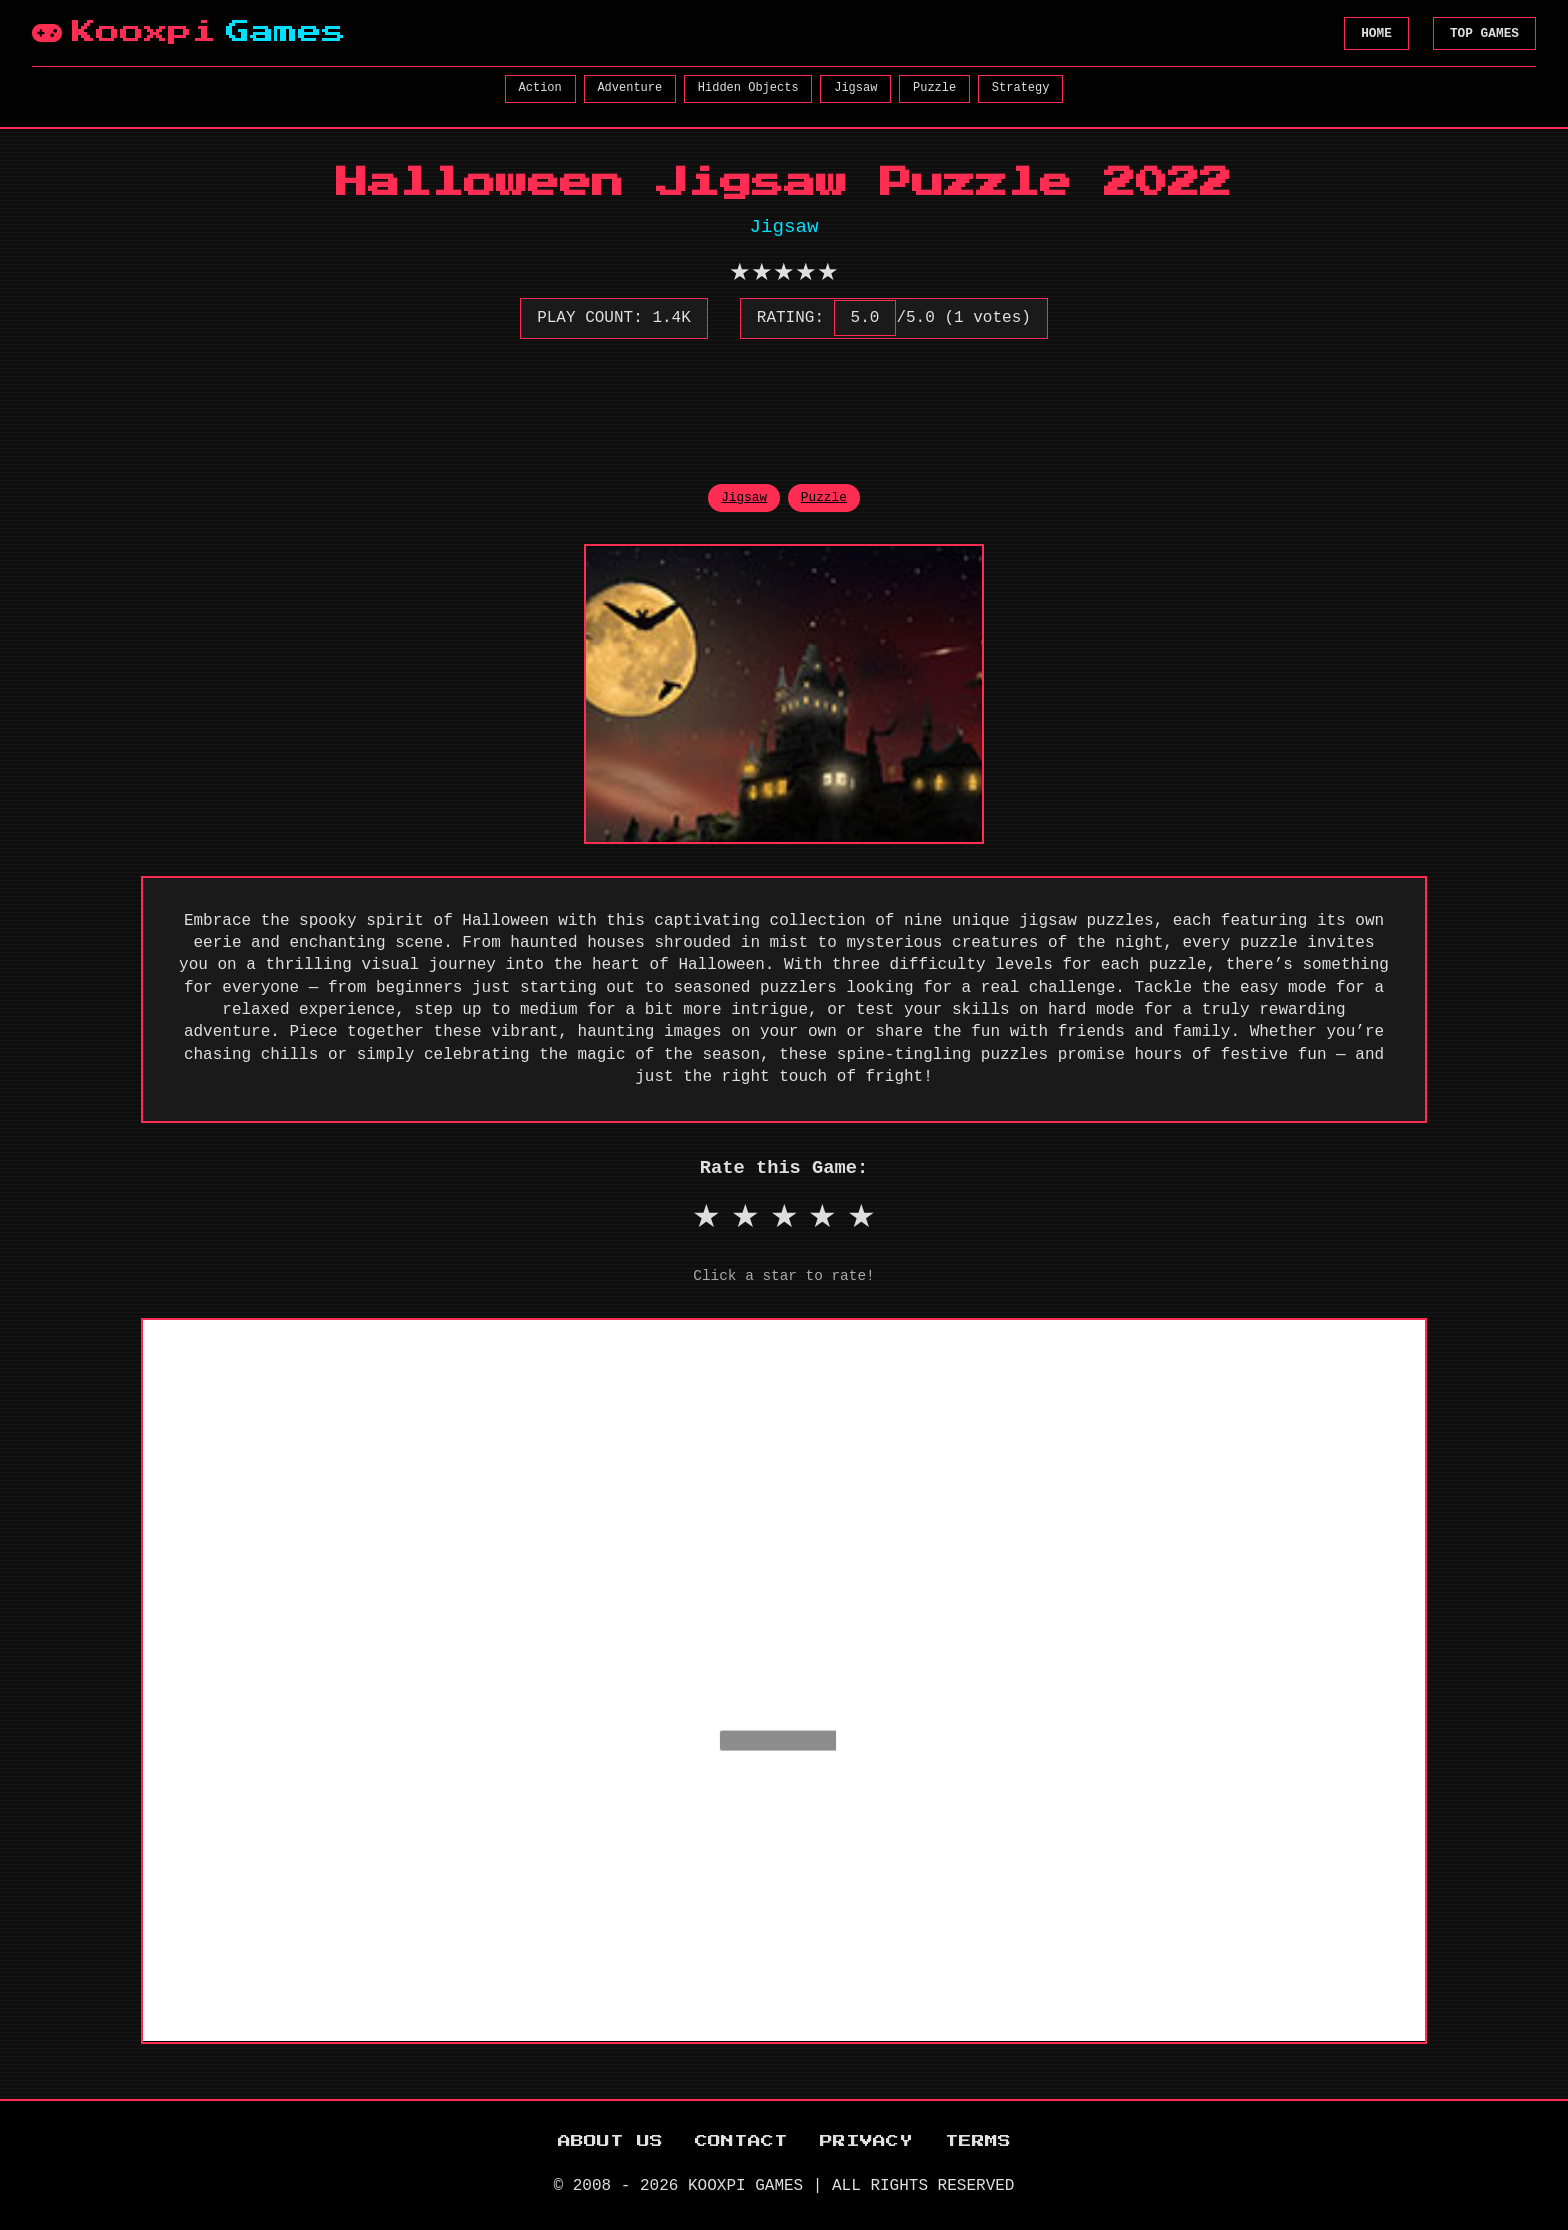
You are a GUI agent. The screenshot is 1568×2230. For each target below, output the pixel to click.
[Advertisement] (784, 400)
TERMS (978, 2141)
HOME (1376, 33)
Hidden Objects (748, 88)
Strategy (1021, 88)
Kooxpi (189, 33)
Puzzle (934, 88)
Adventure (629, 88)
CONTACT (741, 2141)
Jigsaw (855, 88)
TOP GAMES (1484, 33)
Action (540, 88)
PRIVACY (866, 2141)
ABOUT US (610, 2141)
